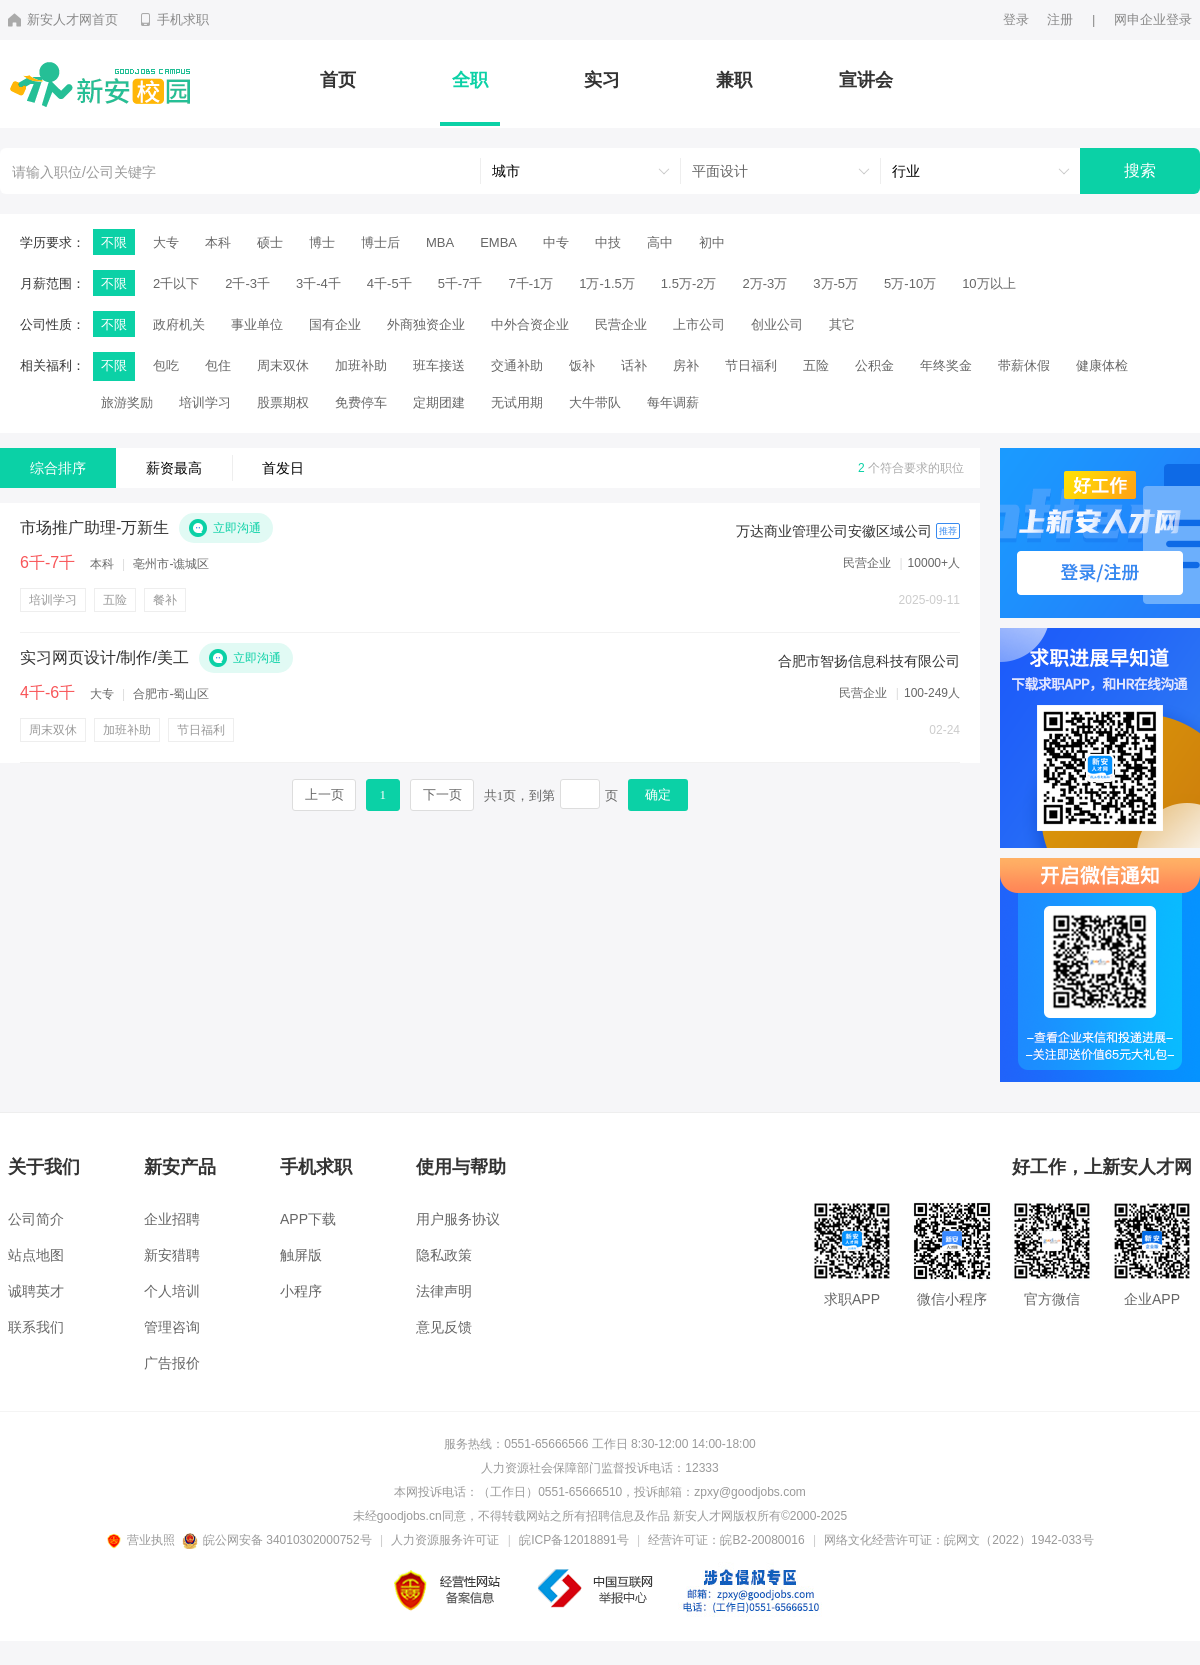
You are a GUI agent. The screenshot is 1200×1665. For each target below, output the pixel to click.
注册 (1060, 19)
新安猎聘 (172, 1255)
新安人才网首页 (63, 19)
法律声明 (444, 1291)
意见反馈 (444, 1327)
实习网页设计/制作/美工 (104, 658)
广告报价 (172, 1363)
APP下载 (308, 1219)
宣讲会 (866, 80)
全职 (470, 80)
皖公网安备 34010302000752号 (278, 1540)
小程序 (301, 1291)
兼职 (734, 80)
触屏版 (301, 1255)
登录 (1016, 19)
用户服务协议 (458, 1219)
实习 (602, 80)
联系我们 (36, 1327)
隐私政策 (444, 1255)
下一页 (442, 794)
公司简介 (36, 1219)
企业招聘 (172, 1219)
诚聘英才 (36, 1291)
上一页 (324, 794)
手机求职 (173, 19)
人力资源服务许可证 (445, 1540)
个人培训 (172, 1291)
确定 (658, 794)
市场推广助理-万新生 (94, 528)
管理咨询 (172, 1327)
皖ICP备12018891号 (573, 1540)
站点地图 (36, 1255)
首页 (338, 80)
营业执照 (144, 1540)
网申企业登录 (1153, 19)
